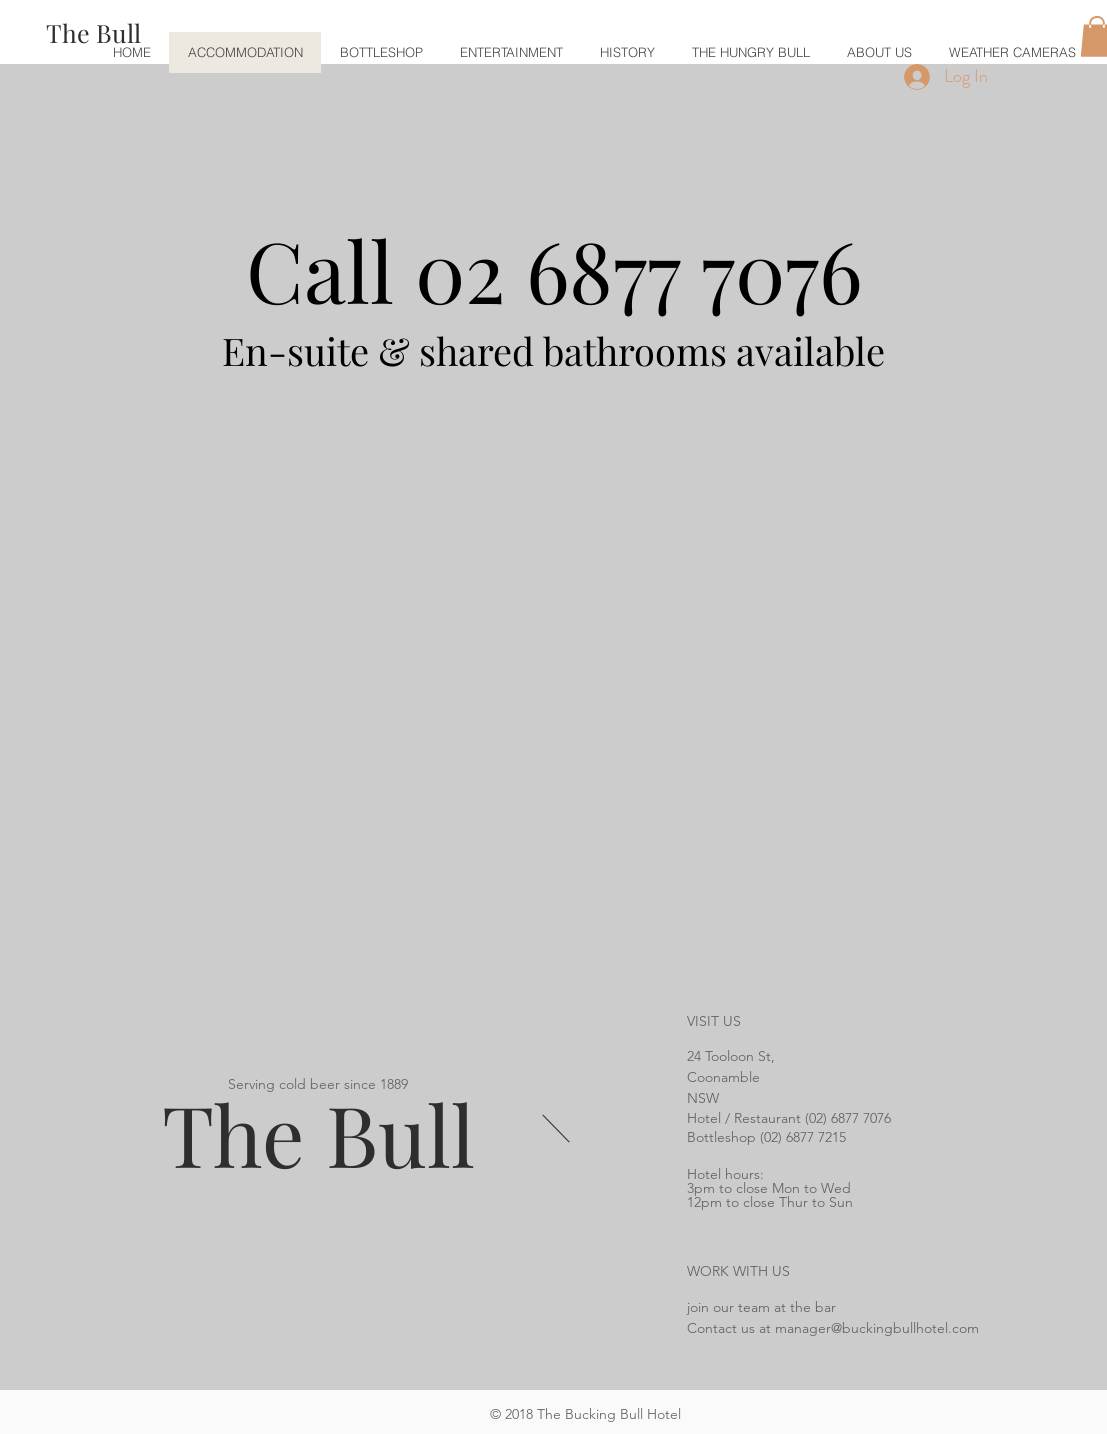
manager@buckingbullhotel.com (877, 1328)
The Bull (318, 1133)
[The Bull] (93, 32)
